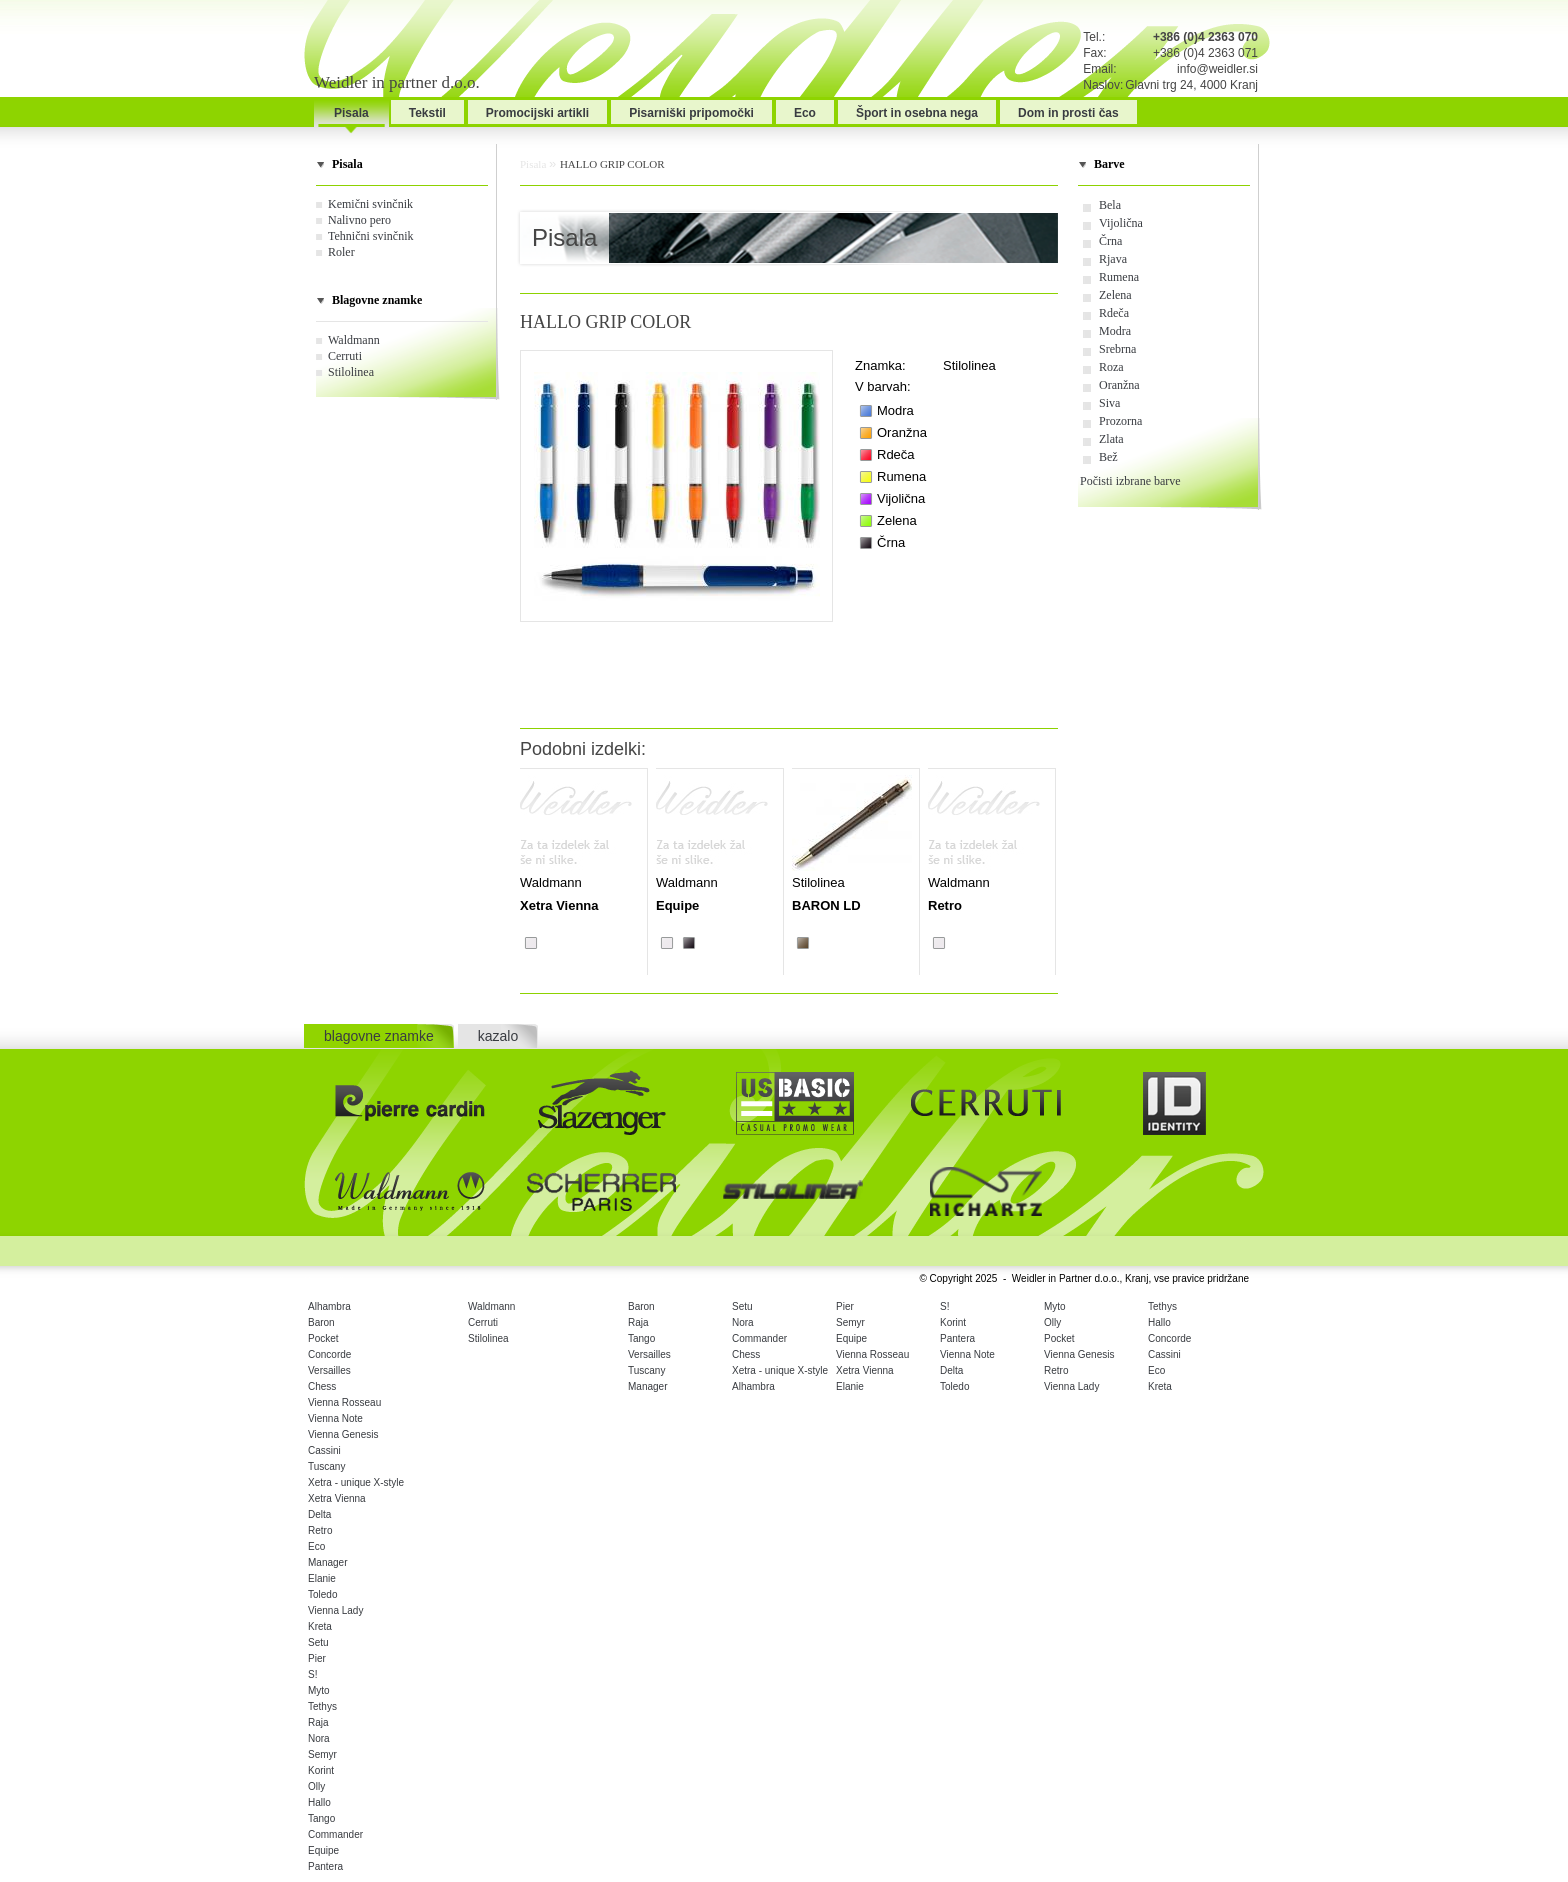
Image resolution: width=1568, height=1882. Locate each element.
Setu (318, 1642)
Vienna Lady (335, 1610)
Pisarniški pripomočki (691, 113)
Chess (322, 1386)
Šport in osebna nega (917, 113)
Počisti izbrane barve (1130, 481)
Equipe (323, 1850)
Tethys (322, 1706)
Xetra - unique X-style (356, 1482)
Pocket (323, 1338)
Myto (319, 1690)
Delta (319, 1514)
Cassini (324, 1450)
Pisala (351, 113)
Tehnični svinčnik (370, 236)
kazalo (498, 1036)
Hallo (319, 1802)
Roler (341, 252)
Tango (321, 1818)
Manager (327, 1562)
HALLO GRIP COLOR (612, 164)
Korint (321, 1770)
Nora (319, 1738)
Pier (317, 1658)
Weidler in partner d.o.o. (397, 82)
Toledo (322, 1594)
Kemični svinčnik (370, 204)
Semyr (322, 1754)
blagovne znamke (379, 1036)
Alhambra (329, 1306)
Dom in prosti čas (1068, 113)
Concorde (329, 1354)
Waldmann (354, 340)
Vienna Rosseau (344, 1402)
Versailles (329, 1370)
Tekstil (427, 113)
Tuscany (326, 1466)
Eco (805, 113)
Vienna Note (335, 1418)
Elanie (322, 1578)
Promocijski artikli (537, 113)
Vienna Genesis (343, 1434)
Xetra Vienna (337, 1498)
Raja (318, 1722)
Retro (320, 1530)
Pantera (325, 1866)
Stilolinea (351, 372)
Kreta (320, 1626)
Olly (316, 1786)
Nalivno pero (359, 220)
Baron (321, 1322)
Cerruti (345, 356)
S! (312, 1674)
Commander (335, 1834)
